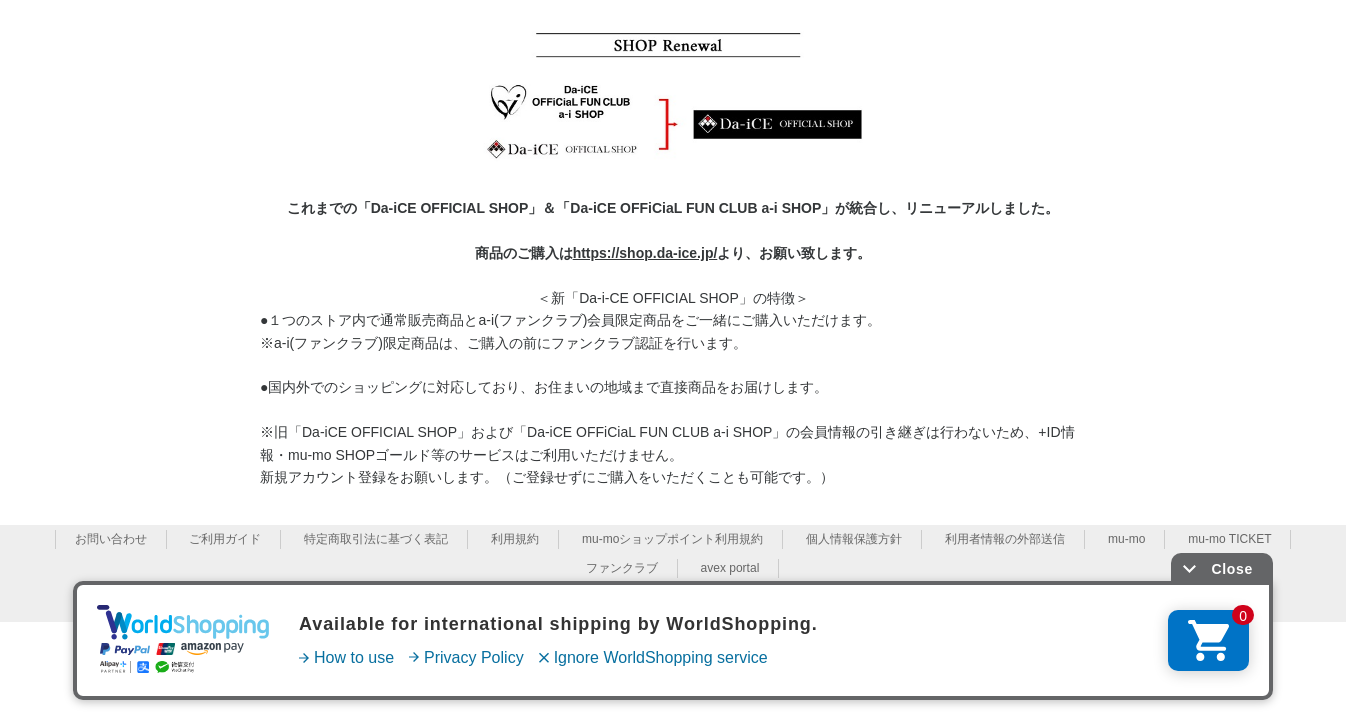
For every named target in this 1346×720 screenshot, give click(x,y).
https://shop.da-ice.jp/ (645, 253)
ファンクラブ (622, 568)
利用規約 (515, 539)
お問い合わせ (111, 539)
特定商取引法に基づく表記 (376, 539)
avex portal (730, 568)
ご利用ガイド (225, 539)
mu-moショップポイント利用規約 (672, 539)
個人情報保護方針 (854, 539)
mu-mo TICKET (1229, 539)
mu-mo (1126, 539)
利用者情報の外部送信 (1005, 539)
